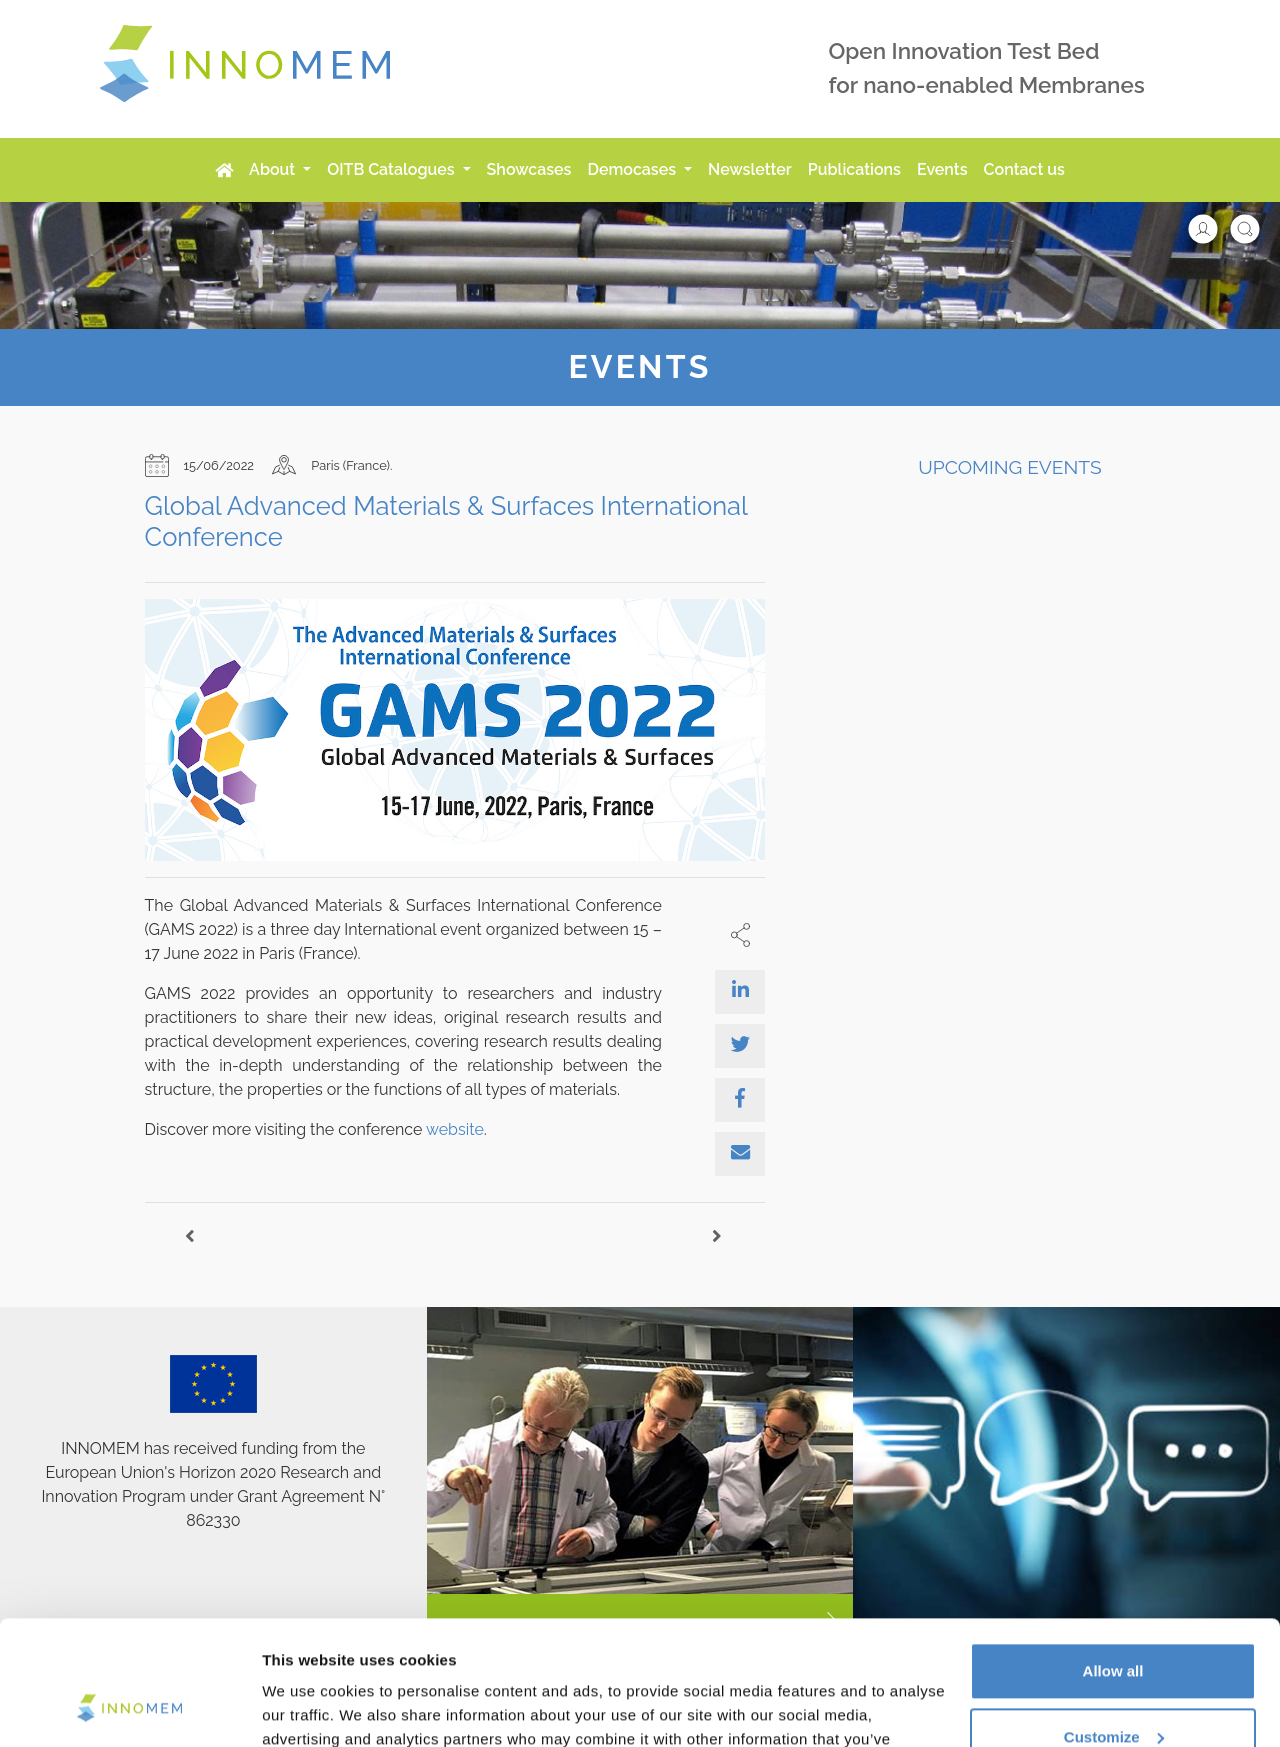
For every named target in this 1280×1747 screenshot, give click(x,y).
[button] (1213, 227)
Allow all (1113, 1560)
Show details (308, 1707)
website (455, 1129)
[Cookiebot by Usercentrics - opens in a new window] (129, 1708)
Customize (1114, 1625)
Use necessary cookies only (1113, 1691)
